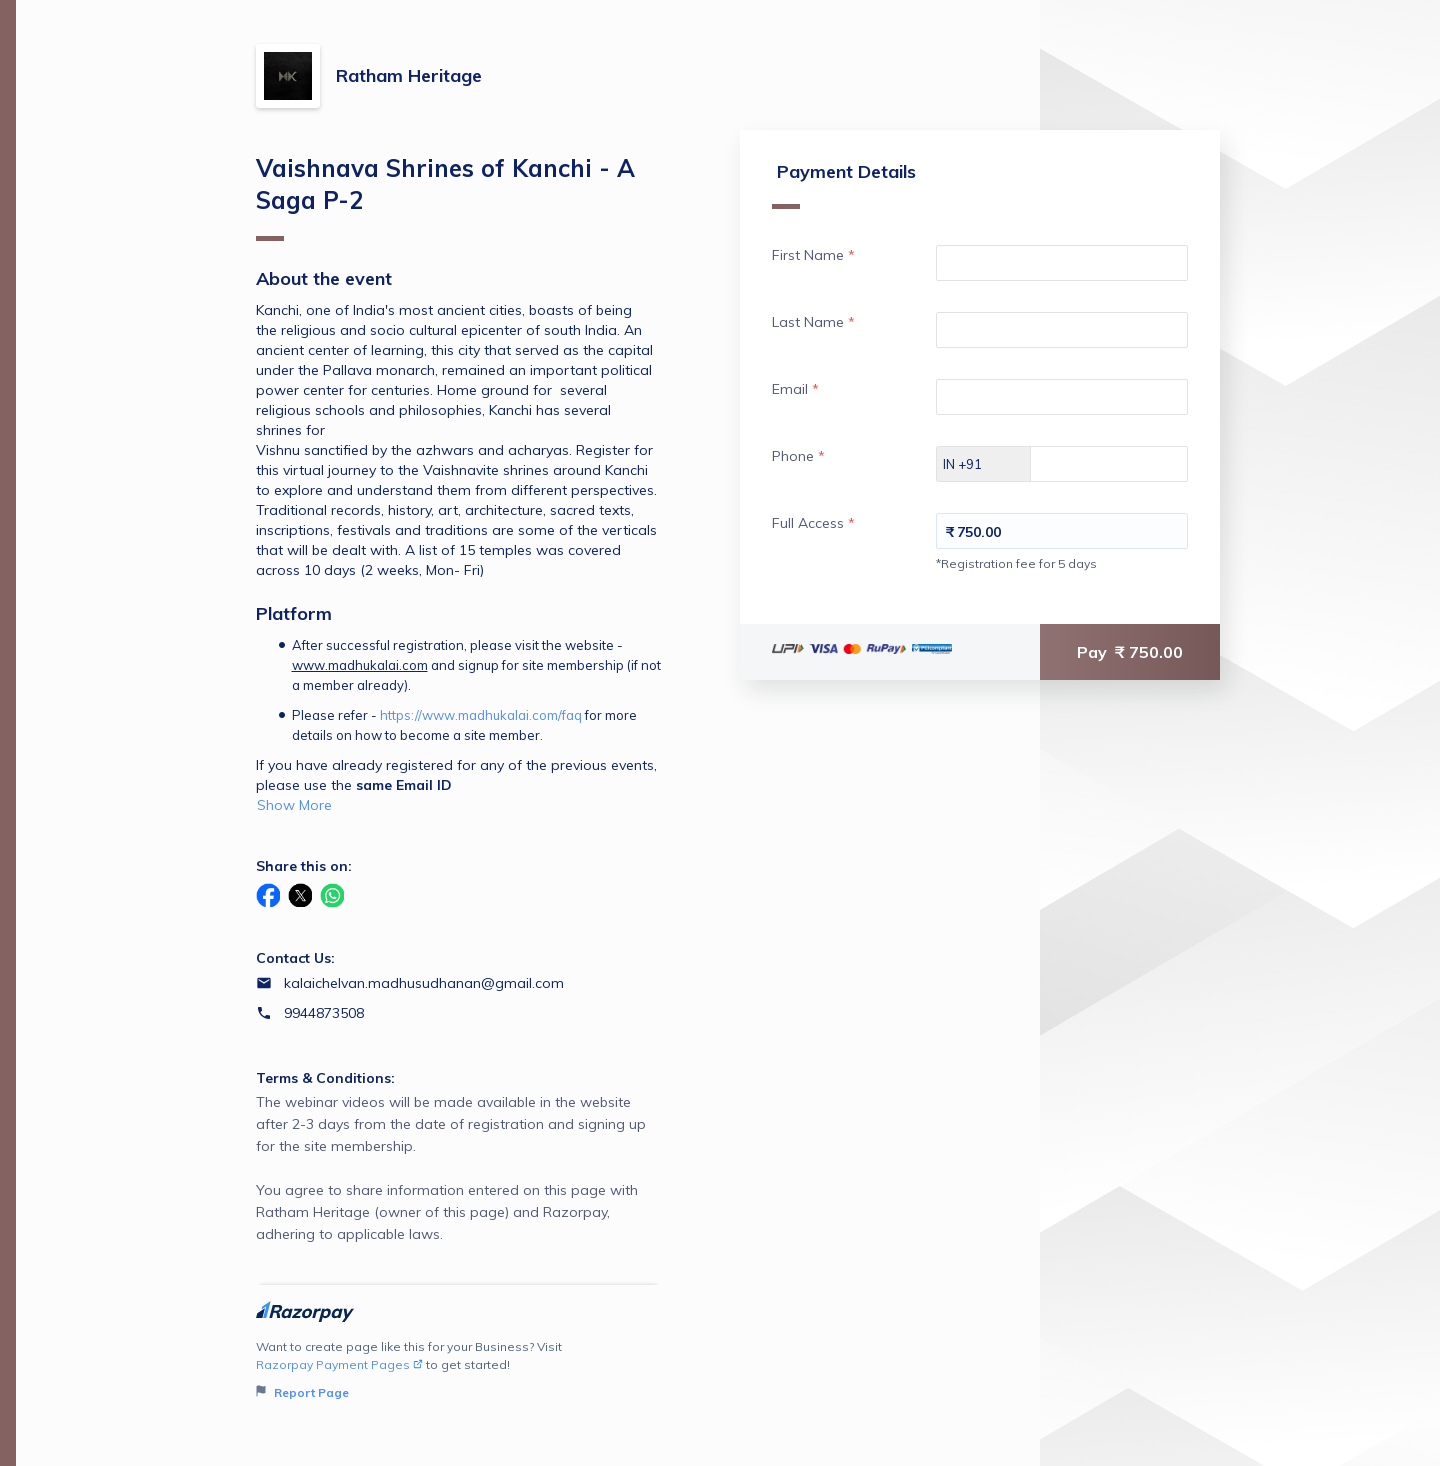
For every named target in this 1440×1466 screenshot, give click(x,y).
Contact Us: (295, 958)
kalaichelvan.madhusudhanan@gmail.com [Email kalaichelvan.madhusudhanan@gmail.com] (424, 983)
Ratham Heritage (409, 75)
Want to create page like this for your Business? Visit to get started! (458, 1370)
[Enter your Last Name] (1062, 330)
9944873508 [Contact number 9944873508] (324, 1013)
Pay (1130, 652)
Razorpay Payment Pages (339, 1364)
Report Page (302, 1392)
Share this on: (304, 866)
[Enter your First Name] (1062, 263)
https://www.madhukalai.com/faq (481, 715)
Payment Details (844, 184)
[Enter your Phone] (1126, 464)
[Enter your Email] (1062, 397)
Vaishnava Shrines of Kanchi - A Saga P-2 (445, 197)
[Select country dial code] (984, 464)
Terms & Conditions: (325, 1078)
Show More (294, 805)
